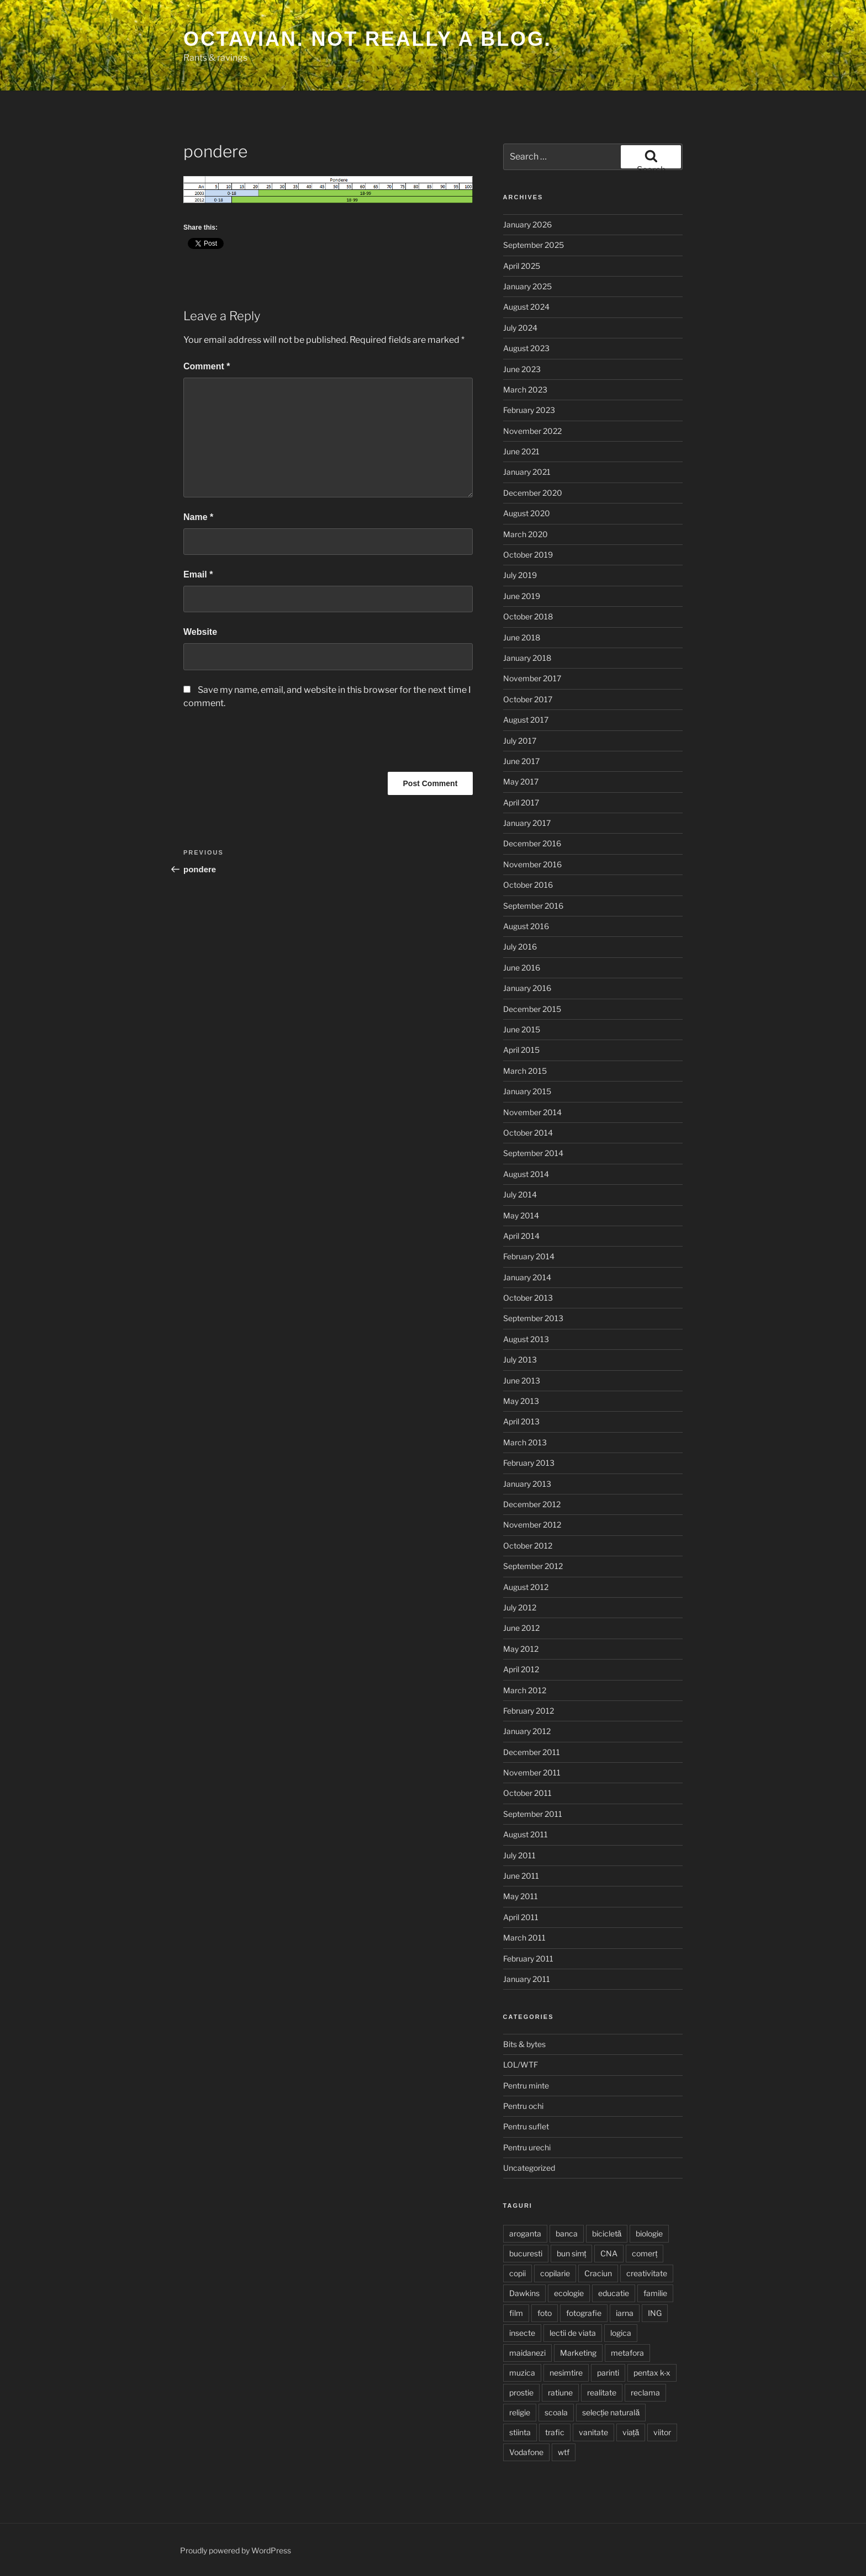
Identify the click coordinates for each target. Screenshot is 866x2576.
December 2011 (531, 1752)
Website (200, 632)
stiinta (520, 2432)
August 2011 (525, 1834)
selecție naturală (611, 2412)
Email (198, 574)
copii (517, 2273)
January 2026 (527, 224)
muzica (522, 2372)
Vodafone (526, 2452)
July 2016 (520, 946)
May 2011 (520, 1896)
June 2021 (521, 451)
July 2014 (520, 1194)
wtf (563, 2452)
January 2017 (527, 823)
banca (567, 2233)
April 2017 (521, 802)
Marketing (578, 2352)
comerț (644, 2253)
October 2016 (528, 884)
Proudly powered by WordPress (235, 2550)
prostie (521, 2392)
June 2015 (521, 1029)
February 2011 (528, 1958)
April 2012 (521, 1669)
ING (655, 2313)
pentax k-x (651, 2372)
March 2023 (525, 389)
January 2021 (527, 471)
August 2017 (525, 719)
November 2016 (532, 864)
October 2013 (528, 1297)
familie (655, 2293)
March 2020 (525, 534)
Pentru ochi (523, 2106)
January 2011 (526, 1979)
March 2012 (524, 1690)
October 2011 (527, 1793)
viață (631, 2432)
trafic (554, 2432)
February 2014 (529, 1256)
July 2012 (519, 1607)
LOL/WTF (520, 2064)
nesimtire (566, 2372)
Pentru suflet (526, 2126)
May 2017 (520, 781)
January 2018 (527, 657)
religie (519, 2412)
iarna (624, 2313)
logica (620, 2333)
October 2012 (527, 1545)
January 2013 (527, 1483)
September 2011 (532, 1814)
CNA (608, 2253)
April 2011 (520, 1917)
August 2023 (526, 348)
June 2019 (521, 596)
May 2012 (520, 1648)
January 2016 (527, 988)
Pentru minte (526, 2085)
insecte (522, 2333)
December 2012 (532, 1504)
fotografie (583, 2313)
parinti (608, 2372)
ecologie (569, 2293)
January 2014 (527, 1277)
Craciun (598, 2273)
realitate (601, 2392)
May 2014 (521, 1215)
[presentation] (267, 744)
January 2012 (527, 1731)
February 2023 (529, 410)
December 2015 (532, 1009)
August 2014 (526, 1174)
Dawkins (524, 2293)
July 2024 (520, 327)
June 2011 (521, 1875)
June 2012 (521, 1627)
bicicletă (607, 2233)
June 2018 (521, 637)
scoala (556, 2412)
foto (544, 2313)
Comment (206, 366)
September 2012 (533, 1566)
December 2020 (532, 492)
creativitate (646, 2273)
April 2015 (521, 1049)
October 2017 (527, 699)
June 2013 (521, 1380)
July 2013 (520, 1359)
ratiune (560, 2392)
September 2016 (533, 905)
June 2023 (522, 369)
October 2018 (528, 616)
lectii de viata (573, 2333)
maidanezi (527, 2352)
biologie (649, 2233)
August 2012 (525, 1587)
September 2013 (533, 1318)
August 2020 (526, 513)
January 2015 (527, 1091)
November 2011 (532, 1772)
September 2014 (533, 1153)
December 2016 (532, 843)
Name (198, 517)
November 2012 (532, 1524)
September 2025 (533, 245)
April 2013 (521, 1421)
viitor (662, 2432)
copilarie (555, 2273)
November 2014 (532, 1112)
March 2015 (525, 1070)
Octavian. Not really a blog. (367, 39)
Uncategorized (529, 2167)
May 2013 (521, 1401)
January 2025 (527, 286)
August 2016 (526, 926)
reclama (645, 2392)
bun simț (572, 2253)
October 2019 (528, 554)
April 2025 (521, 266)
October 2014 (528, 1132)
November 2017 (532, 678)
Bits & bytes (524, 2044)
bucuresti (525, 2253)
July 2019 (520, 575)
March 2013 (525, 1442)
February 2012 (528, 1710)
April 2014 (521, 1236)
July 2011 (519, 1855)
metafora (627, 2352)
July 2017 (519, 740)
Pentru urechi (527, 2147)
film (516, 2313)
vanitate (593, 2432)
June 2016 (521, 967)
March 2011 (524, 1937)
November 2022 (532, 431)
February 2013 (529, 1462)
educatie (613, 2293)
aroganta (525, 2233)
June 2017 (521, 761)
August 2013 (526, 1339)
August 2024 (526, 306)
